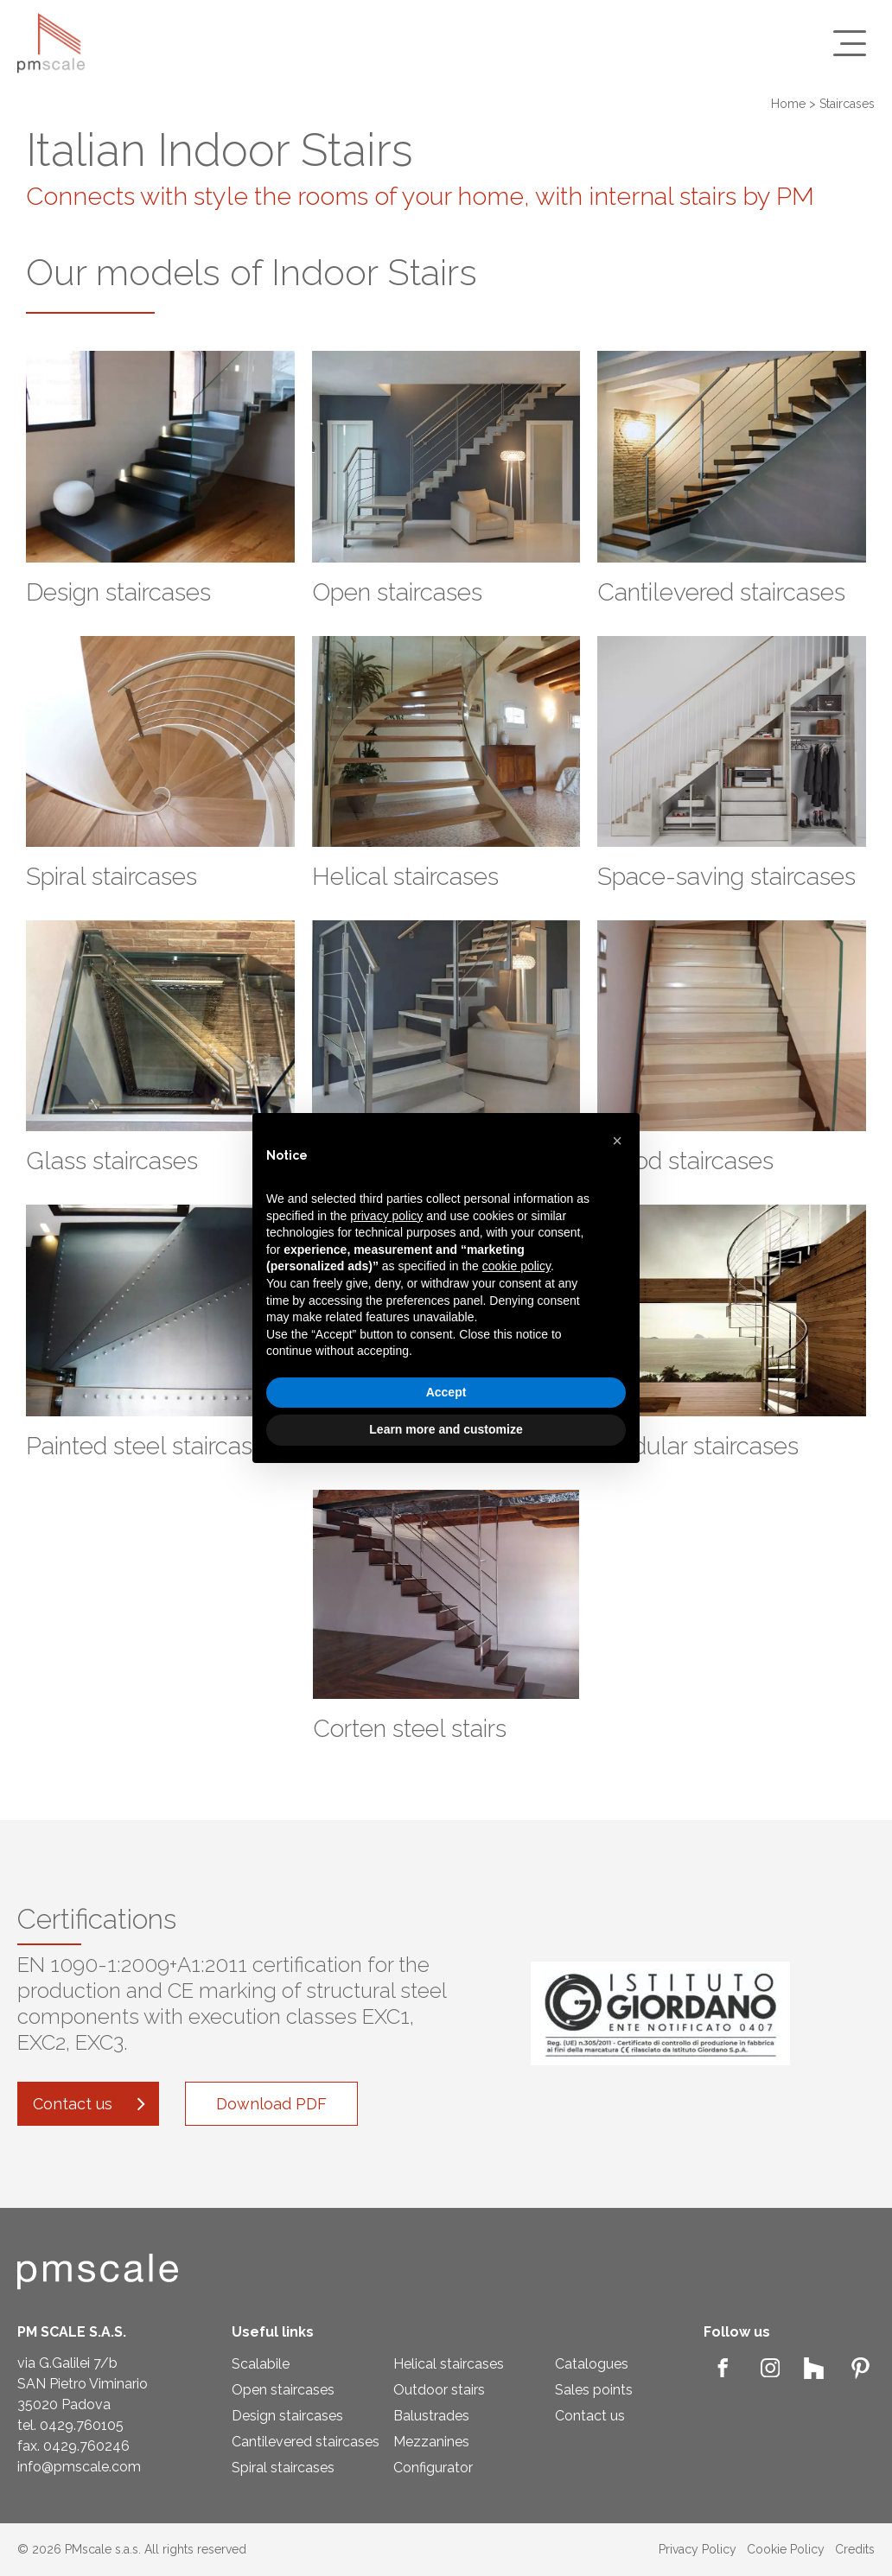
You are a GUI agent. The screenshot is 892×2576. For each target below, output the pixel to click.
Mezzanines (431, 2441)
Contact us (590, 2415)
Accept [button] (446, 1392)
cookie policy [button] (516, 1266)
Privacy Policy (697, 2549)
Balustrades (431, 2415)
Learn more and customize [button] (445, 1429)
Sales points (594, 2390)
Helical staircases (448, 2364)
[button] (617, 1140)
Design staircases (287, 2415)
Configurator (433, 2467)
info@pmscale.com (79, 2466)
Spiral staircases (283, 2467)
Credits (855, 2549)
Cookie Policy (786, 2549)
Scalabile (261, 2364)
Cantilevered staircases (305, 2441)
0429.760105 (82, 2425)
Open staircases (283, 2390)
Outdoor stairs (439, 2390)
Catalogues (591, 2364)
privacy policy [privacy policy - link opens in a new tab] (386, 1216)
